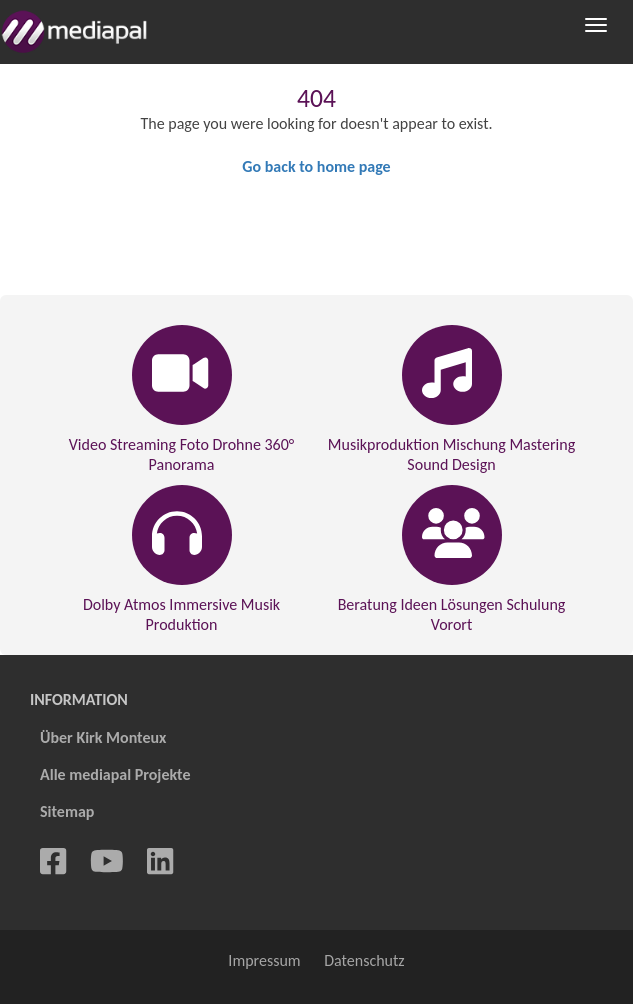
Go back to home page (316, 166)
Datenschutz (364, 960)
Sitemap (67, 811)
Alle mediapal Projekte (115, 774)
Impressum (264, 960)
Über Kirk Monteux (103, 737)
